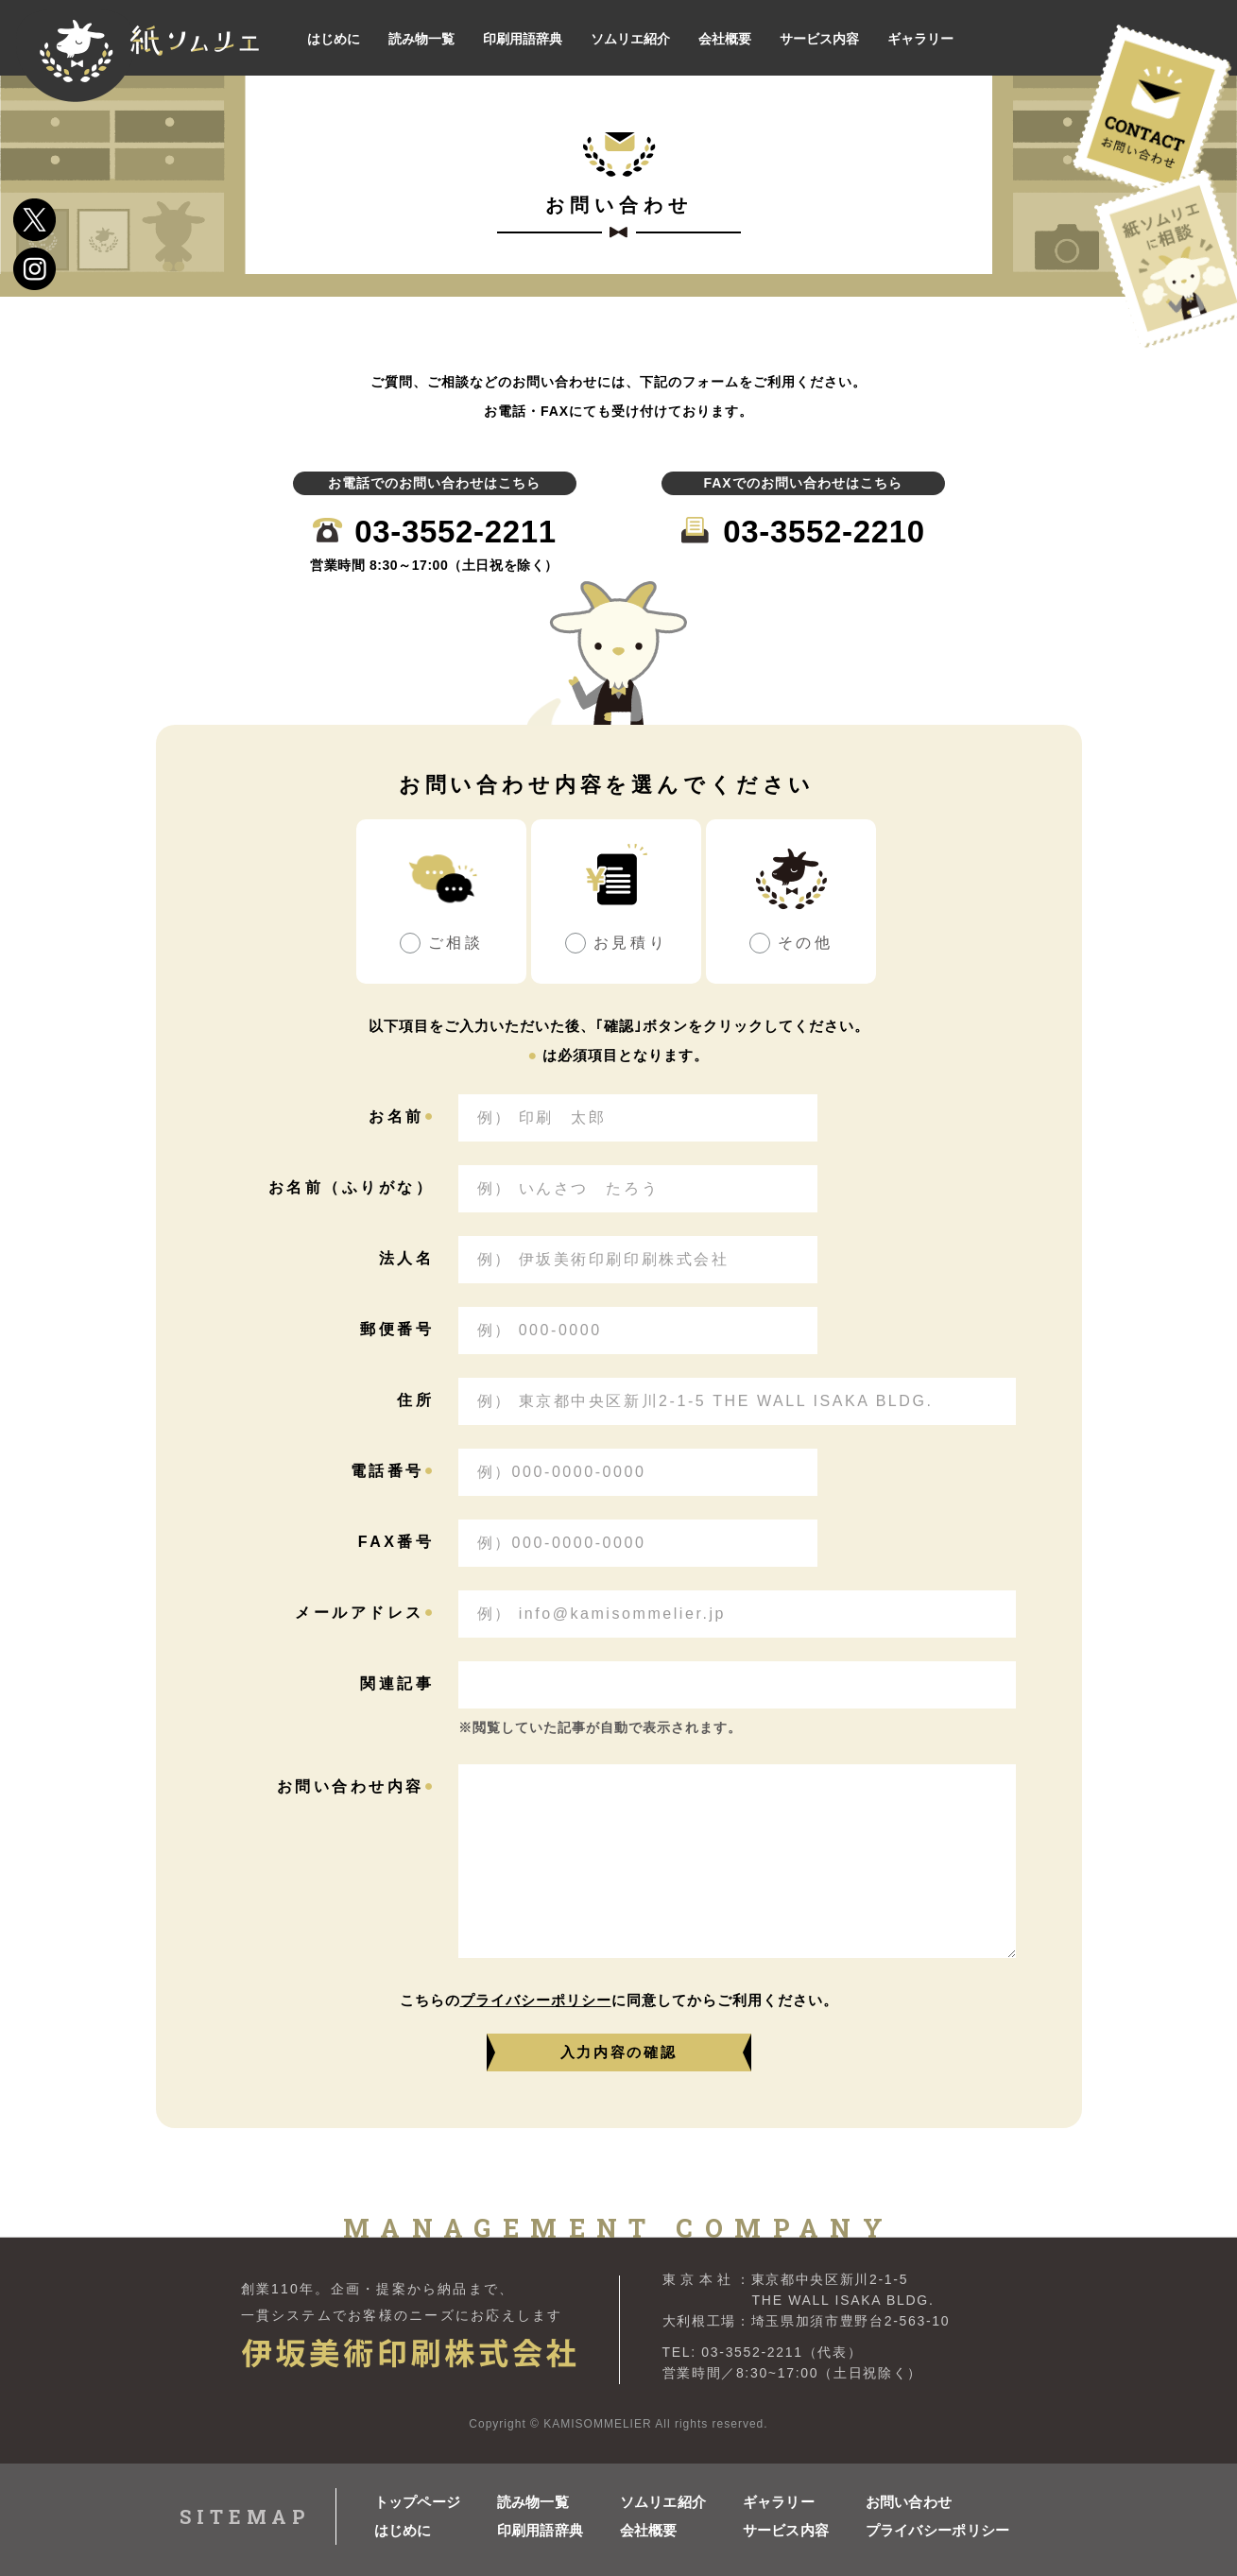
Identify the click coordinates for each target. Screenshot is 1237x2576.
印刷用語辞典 (540, 2530)
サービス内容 (786, 2530)
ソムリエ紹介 (663, 2502)
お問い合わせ (909, 2502)
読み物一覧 (533, 2502)
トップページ (417, 2502)
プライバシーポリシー (535, 2000)
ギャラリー (779, 2502)
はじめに (403, 2530)
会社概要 (649, 2530)
